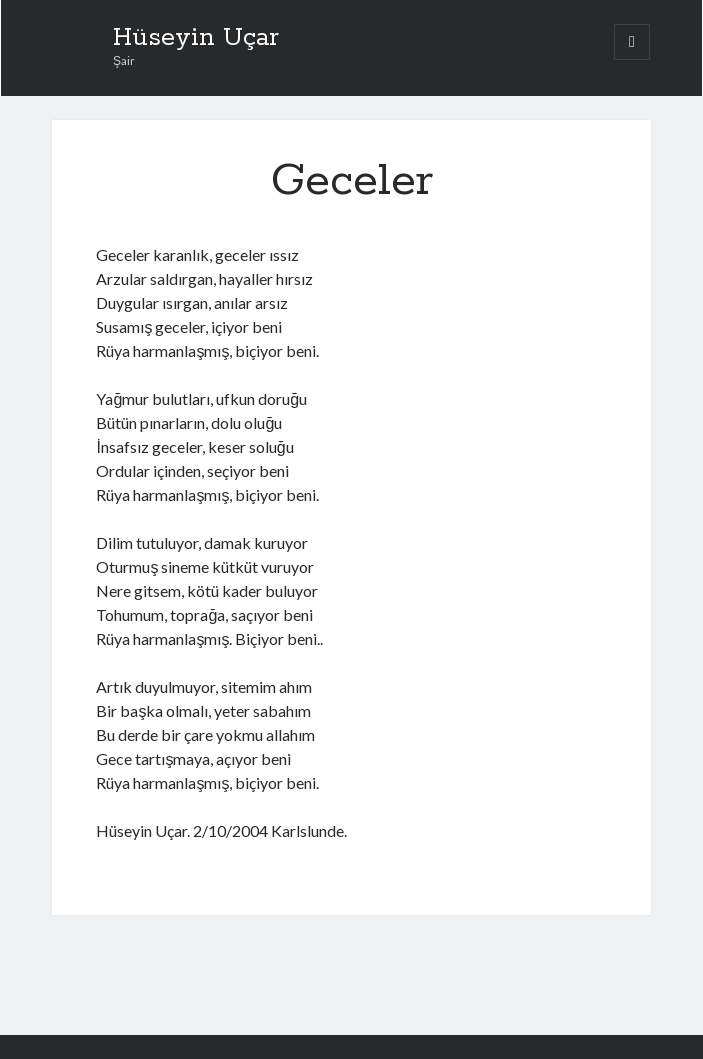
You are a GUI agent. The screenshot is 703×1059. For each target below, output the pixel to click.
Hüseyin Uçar (196, 38)
